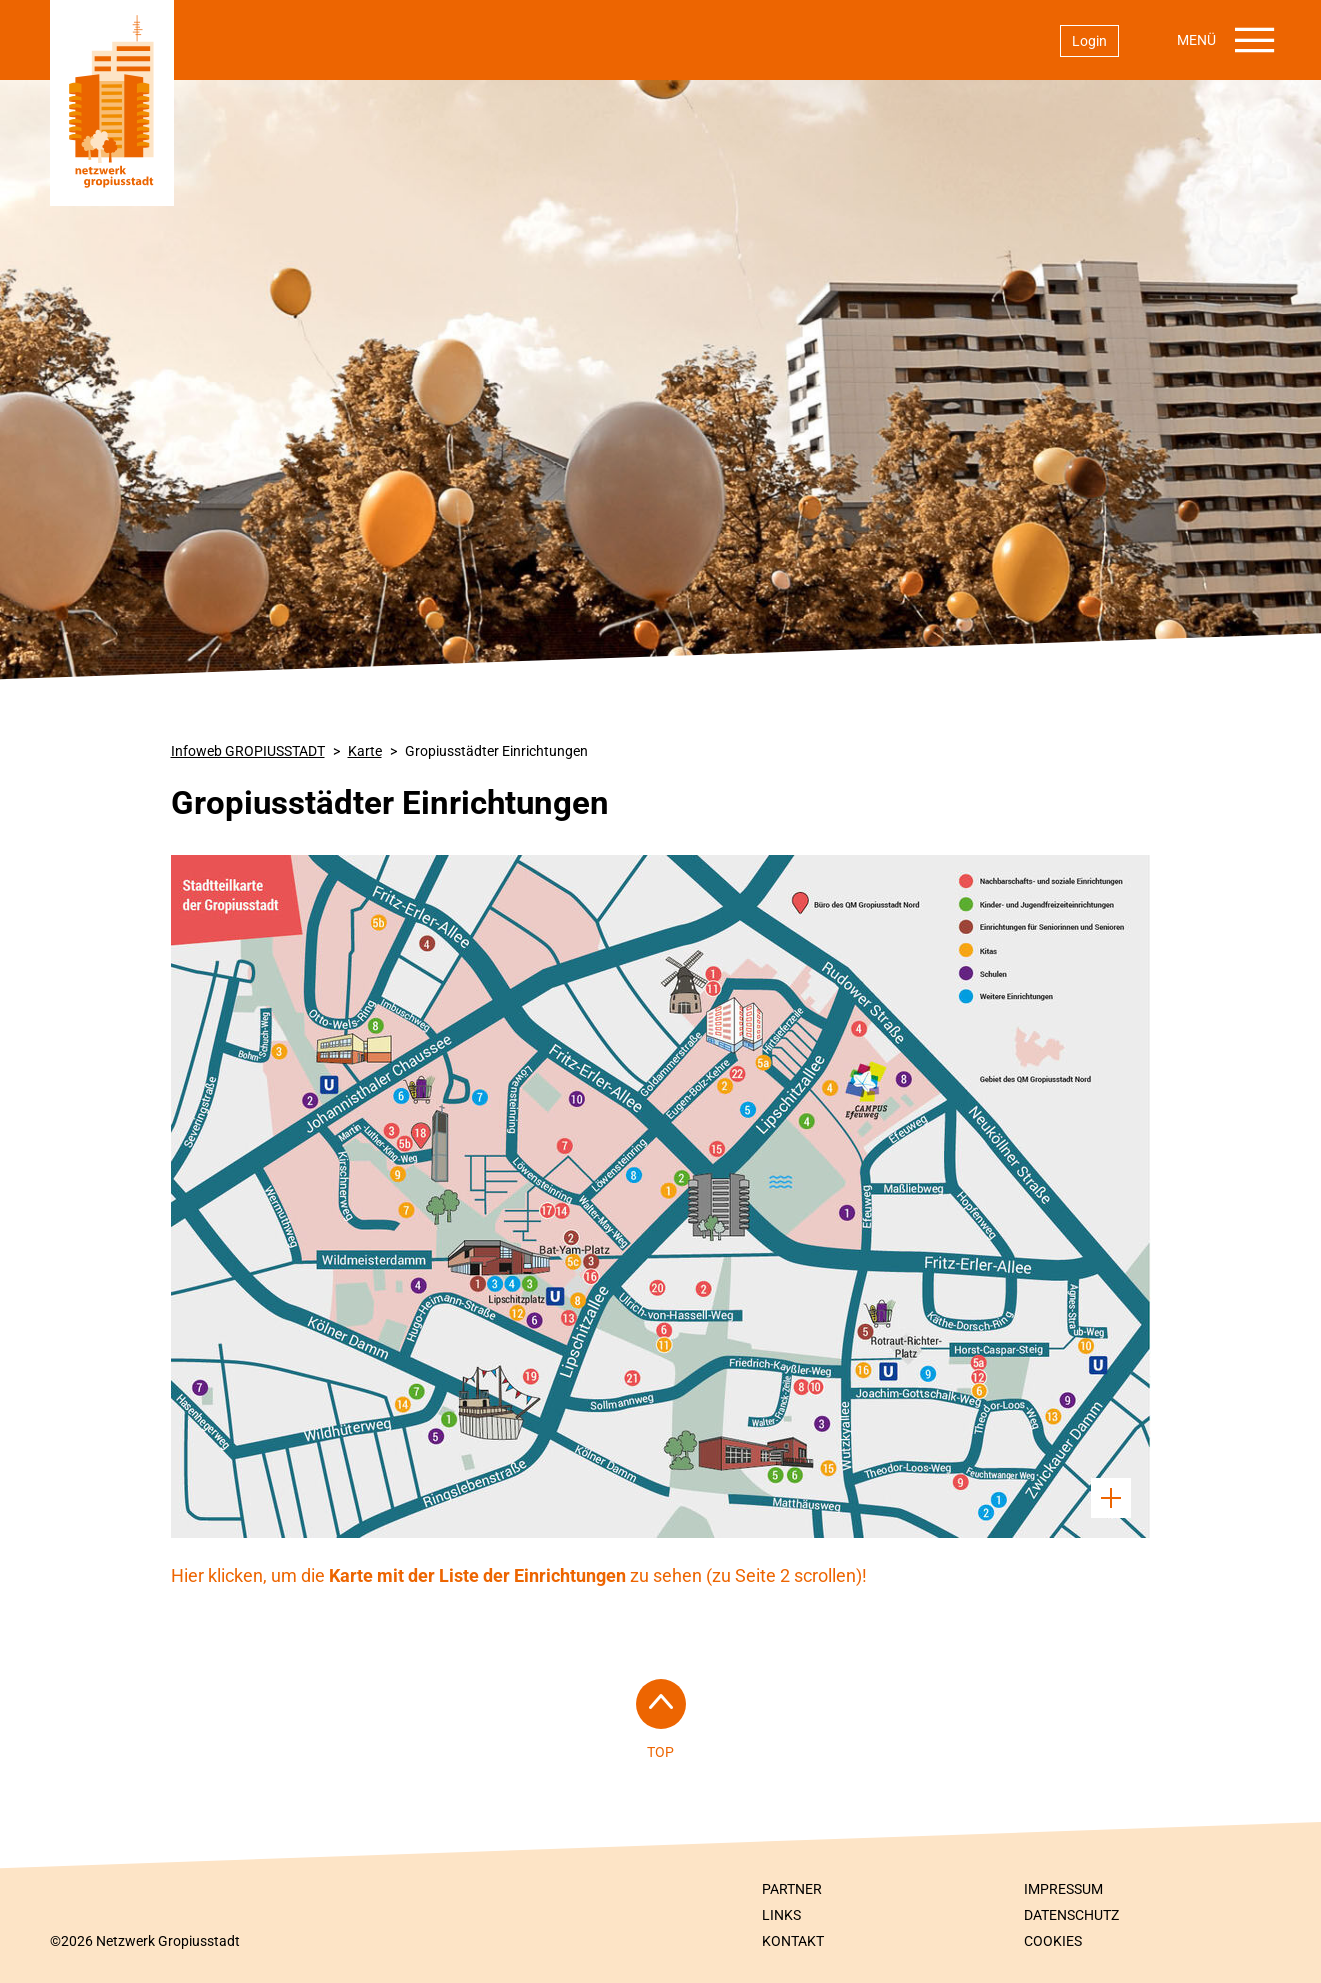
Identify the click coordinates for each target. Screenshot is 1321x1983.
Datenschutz (1071, 1915)
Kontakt (793, 1941)
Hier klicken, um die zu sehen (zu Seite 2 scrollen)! (519, 1575)
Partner (792, 1889)
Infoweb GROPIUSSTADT (248, 751)
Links (781, 1915)
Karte (365, 751)
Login (1089, 41)
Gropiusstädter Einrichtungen (496, 751)
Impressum (1063, 1889)
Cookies (1053, 1941)
